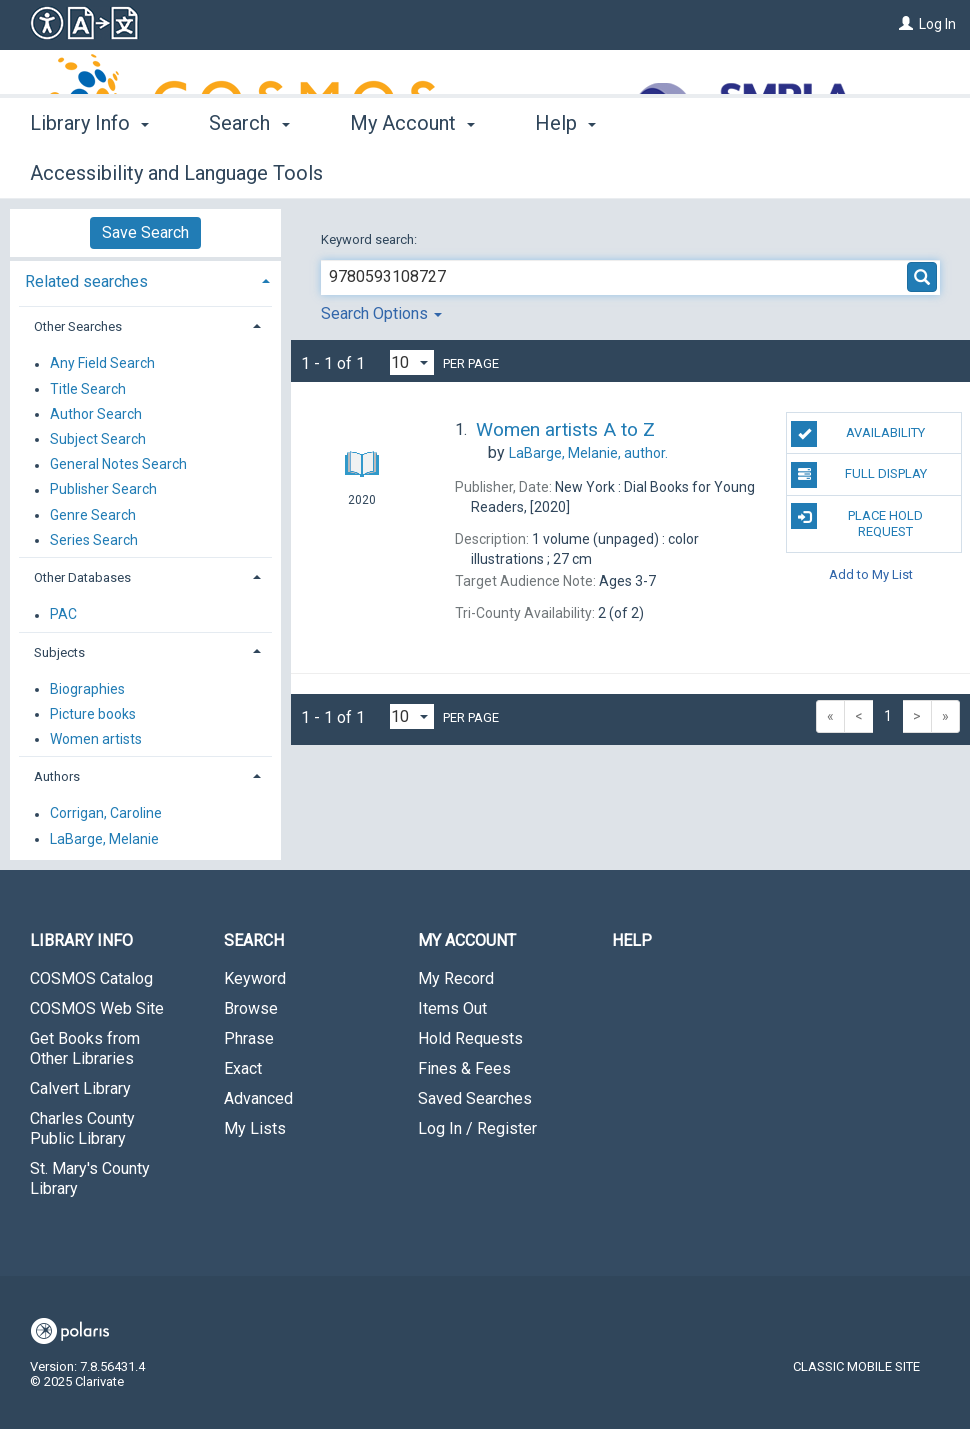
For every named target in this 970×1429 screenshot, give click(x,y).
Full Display (859, 475)
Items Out (452, 1008)
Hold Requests (470, 1038)
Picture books (93, 714)
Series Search (94, 540)
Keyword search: (370, 239)
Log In (937, 24)
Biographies (87, 689)
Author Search (96, 414)
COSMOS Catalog (91, 978)
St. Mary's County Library (90, 1178)
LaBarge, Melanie (104, 839)
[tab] (145, 279)
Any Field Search (102, 364)
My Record (456, 978)
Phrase (249, 1038)
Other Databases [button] (82, 577)
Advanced (258, 1098)
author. (588, 453)
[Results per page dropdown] (412, 362)
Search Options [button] (381, 313)
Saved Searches (475, 1098)
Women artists (96, 739)
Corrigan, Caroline (106, 814)
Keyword (255, 978)
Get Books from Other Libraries (85, 1048)
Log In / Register (477, 1128)
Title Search (88, 389)
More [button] (695, 173)
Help (632, 940)
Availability (858, 434)
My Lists (255, 1128)
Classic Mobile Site (856, 1366)
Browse (251, 1008)
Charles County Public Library (82, 1128)
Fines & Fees (464, 1068)
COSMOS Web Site (97, 1008)
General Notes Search (118, 465)
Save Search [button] (145, 232)
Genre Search (93, 515)
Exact (243, 1068)
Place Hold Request (857, 521)
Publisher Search (103, 490)
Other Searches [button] (78, 326)
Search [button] (249, 170)
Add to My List (871, 573)
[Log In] (906, 24)
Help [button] (565, 170)
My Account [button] (412, 170)
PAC (63, 615)
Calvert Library (80, 1088)
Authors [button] (57, 776)
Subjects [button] (59, 652)
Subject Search (98, 439)
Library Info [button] (89, 170)
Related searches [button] (86, 281)
